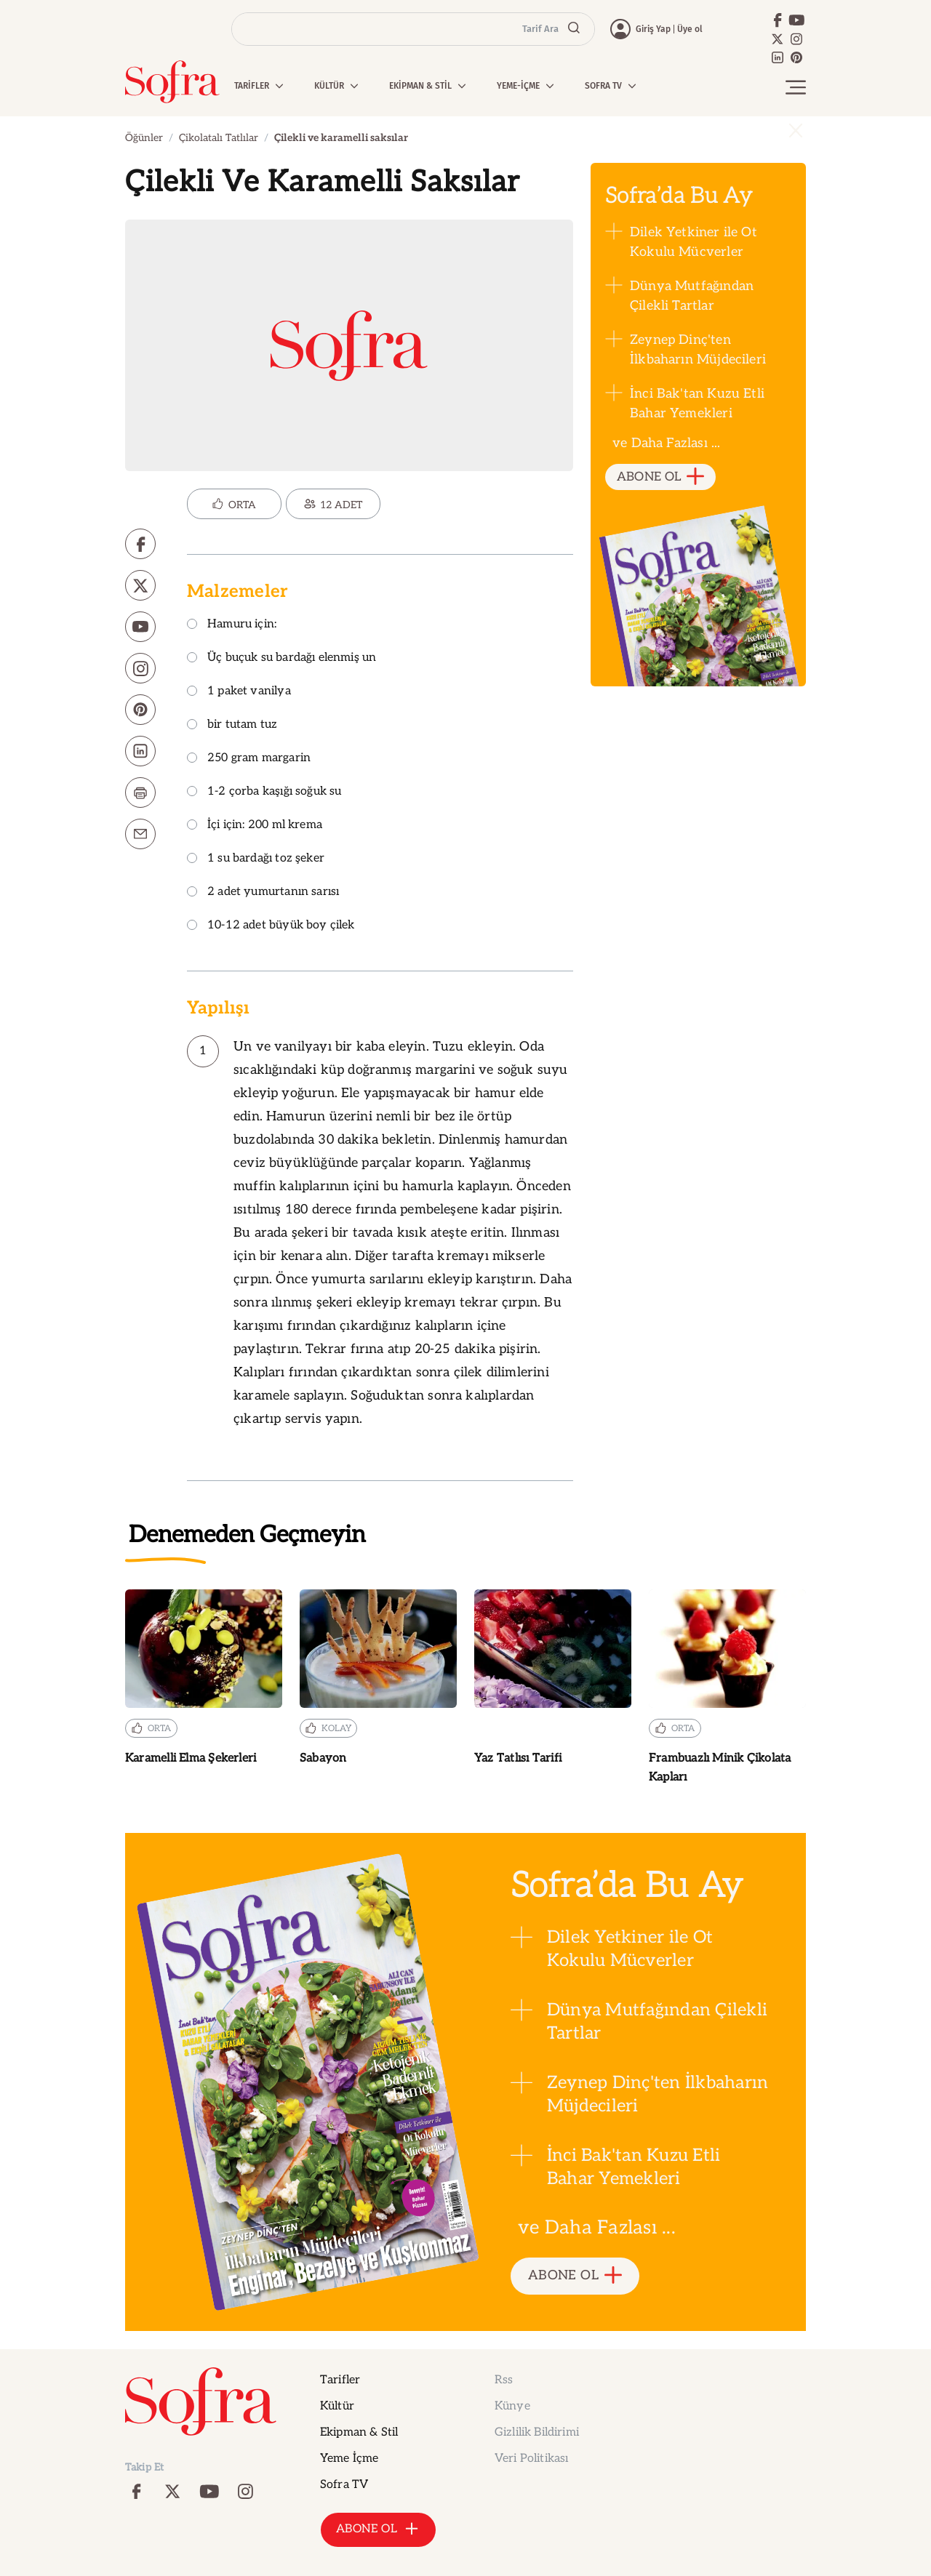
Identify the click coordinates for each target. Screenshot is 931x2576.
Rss (504, 2380)
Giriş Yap (653, 29)
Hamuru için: (231, 625)
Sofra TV (344, 2485)
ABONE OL (661, 477)
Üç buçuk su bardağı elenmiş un (281, 658)
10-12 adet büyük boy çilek (271, 926)
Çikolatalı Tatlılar (218, 138)
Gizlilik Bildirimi (537, 2432)
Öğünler (144, 138)
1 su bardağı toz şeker (255, 859)
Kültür (337, 2406)
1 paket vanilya (239, 692)
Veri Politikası (531, 2458)
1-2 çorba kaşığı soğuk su (264, 792)
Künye (512, 2406)
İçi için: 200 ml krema (254, 825)
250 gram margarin (249, 759)
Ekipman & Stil (359, 2432)
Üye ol (690, 29)
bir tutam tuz (232, 725)
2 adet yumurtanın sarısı (263, 892)
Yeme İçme (349, 2458)
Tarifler (340, 2380)
